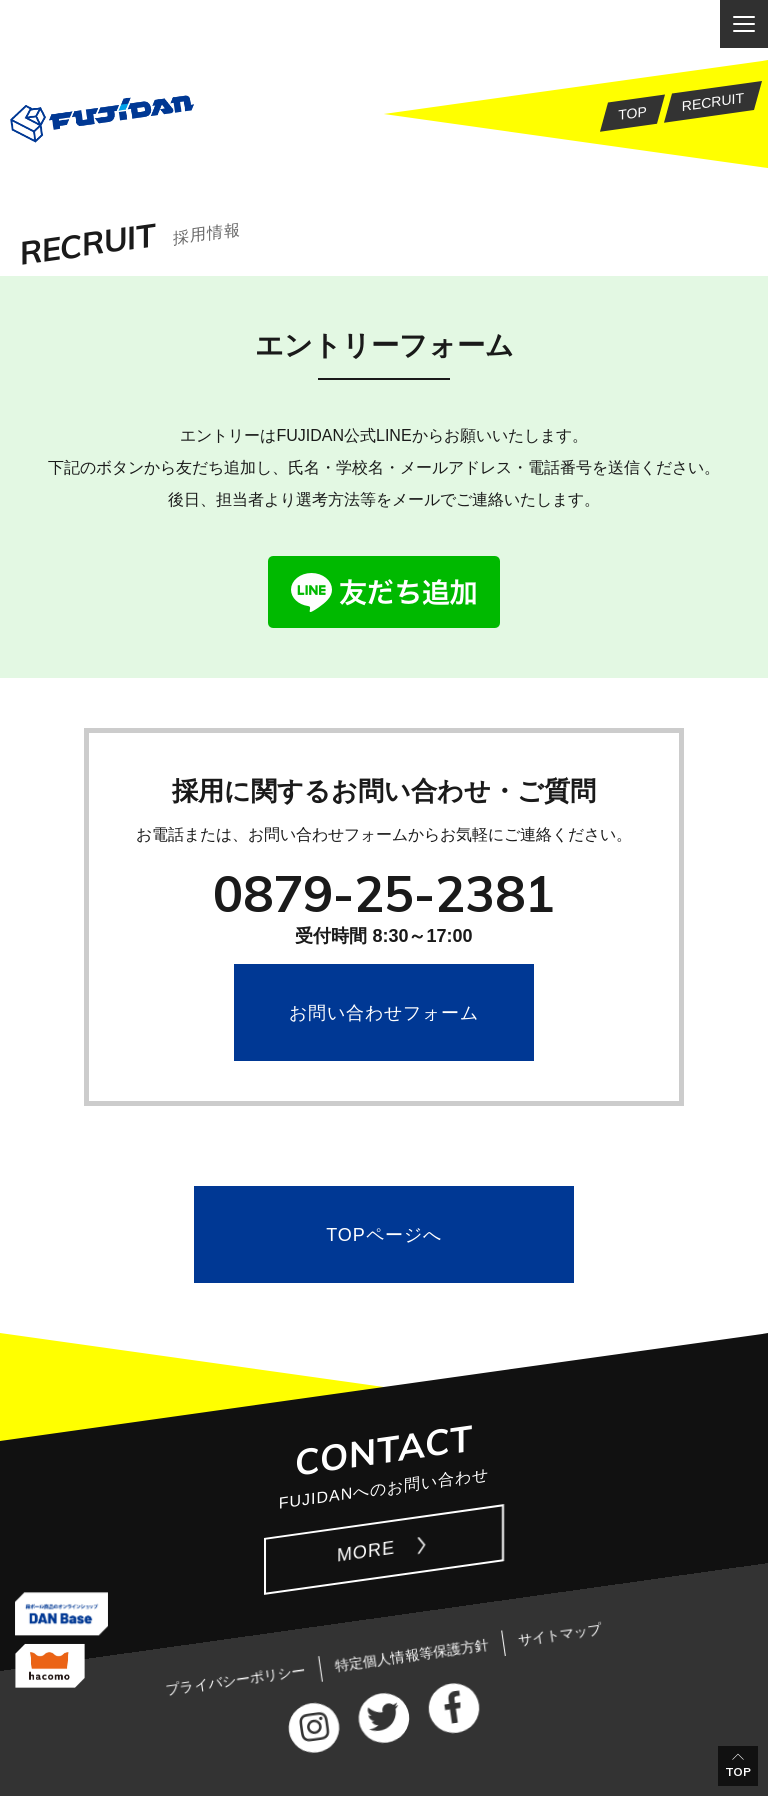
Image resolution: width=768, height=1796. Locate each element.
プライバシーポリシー (236, 1679)
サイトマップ (560, 1634)
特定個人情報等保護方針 (412, 1654)
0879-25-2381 (384, 893)
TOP (738, 1771)
